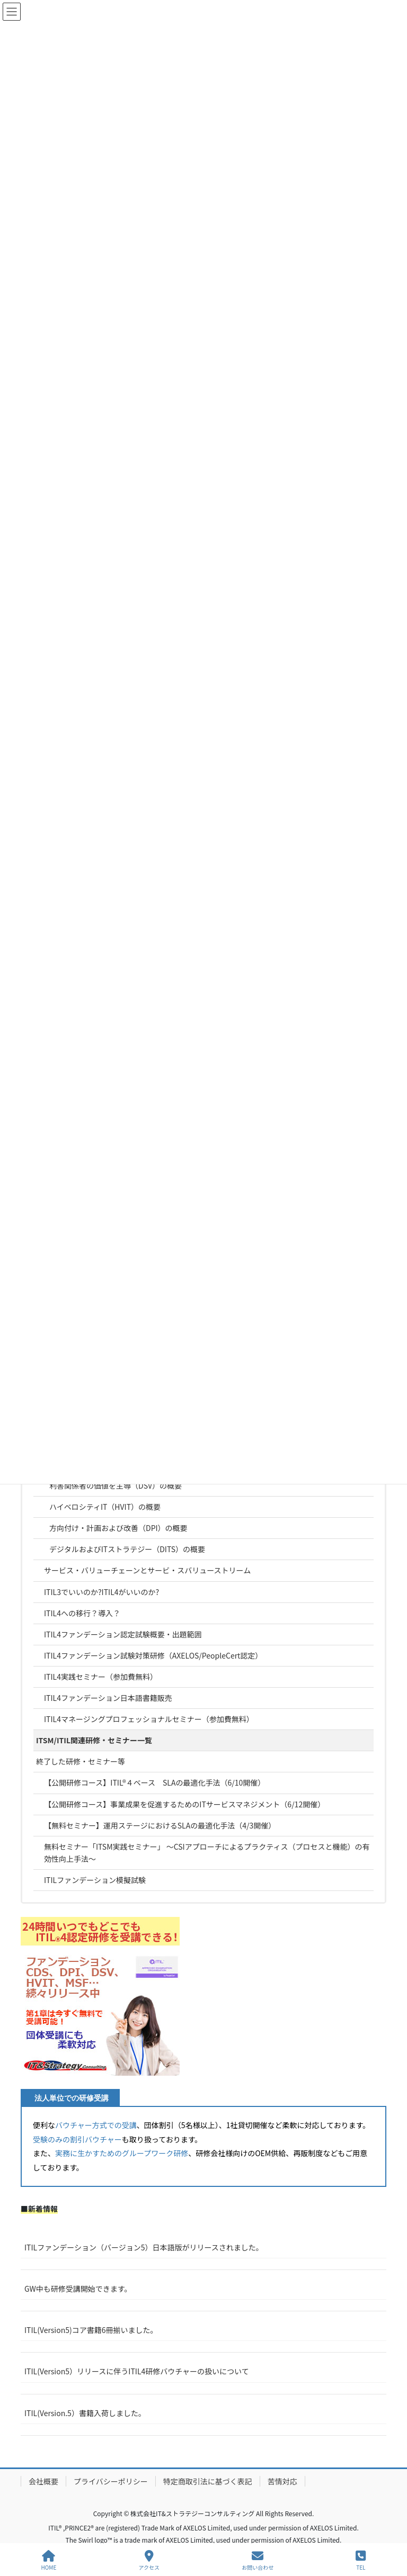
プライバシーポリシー (111, 2481)
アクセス (149, 2560)
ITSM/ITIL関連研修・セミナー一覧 (94, 1740)
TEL (361, 2560)
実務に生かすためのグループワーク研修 (121, 2153)
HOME (49, 2560)
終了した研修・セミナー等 (80, 1761)
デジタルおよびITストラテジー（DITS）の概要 (127, 1549)
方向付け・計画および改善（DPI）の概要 (118, 1528)
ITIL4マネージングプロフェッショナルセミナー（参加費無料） (149, 1719)
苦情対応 (282, 2481)
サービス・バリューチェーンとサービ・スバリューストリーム (147, 1570)
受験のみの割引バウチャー (77, 2139)
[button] (100, 1996)
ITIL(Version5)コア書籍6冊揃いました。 (91, 2330)
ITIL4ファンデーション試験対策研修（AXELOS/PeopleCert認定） (153, 1655)
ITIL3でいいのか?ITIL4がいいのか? (101, 1592)
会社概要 (43, 2481)
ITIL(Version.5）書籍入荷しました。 (85, 2413)
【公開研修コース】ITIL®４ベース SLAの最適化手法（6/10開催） (154, 1782)
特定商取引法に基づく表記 (207, 2481)
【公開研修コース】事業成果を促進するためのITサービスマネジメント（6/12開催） (184, 1804)
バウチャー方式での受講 (96, 2125)
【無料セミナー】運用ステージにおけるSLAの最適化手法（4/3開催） (160, 1825)
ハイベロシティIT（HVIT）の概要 (105, 1506)
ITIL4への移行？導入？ (82, 1613)
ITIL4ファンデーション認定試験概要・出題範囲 (123, 1634)
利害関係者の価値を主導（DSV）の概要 (115, 1485)
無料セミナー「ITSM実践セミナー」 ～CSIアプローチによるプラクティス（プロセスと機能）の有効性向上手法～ (206, 1852)
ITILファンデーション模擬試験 (95, 1880)
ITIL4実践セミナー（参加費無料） (100, 1676)
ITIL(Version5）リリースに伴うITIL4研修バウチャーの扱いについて (136, 2371)
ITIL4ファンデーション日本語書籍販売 (108, 1697)
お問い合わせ (257, 2560)
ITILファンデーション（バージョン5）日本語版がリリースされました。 (143, 2247)
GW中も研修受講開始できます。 (77, 2288)
